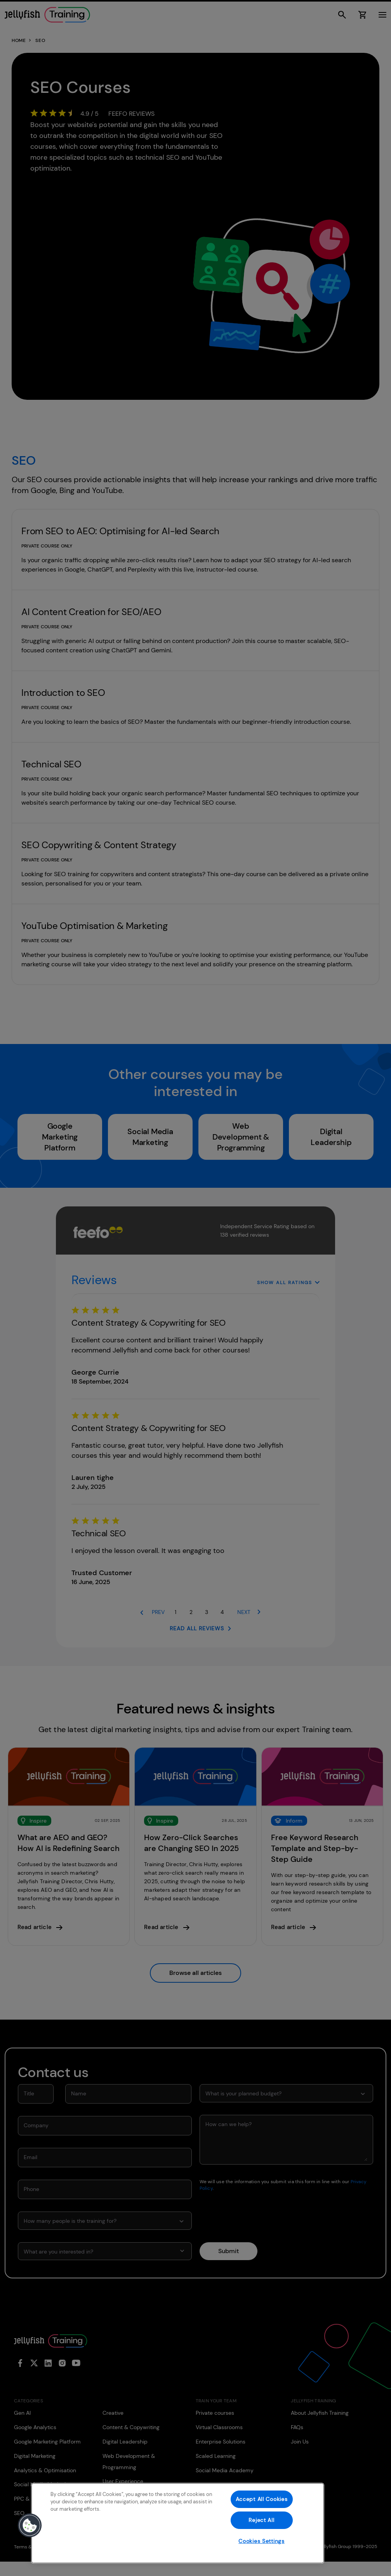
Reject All (261, 2520)
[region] (177, 2523)
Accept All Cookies (262, 2499)
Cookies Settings (261, 2541)
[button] (29, 2525)
